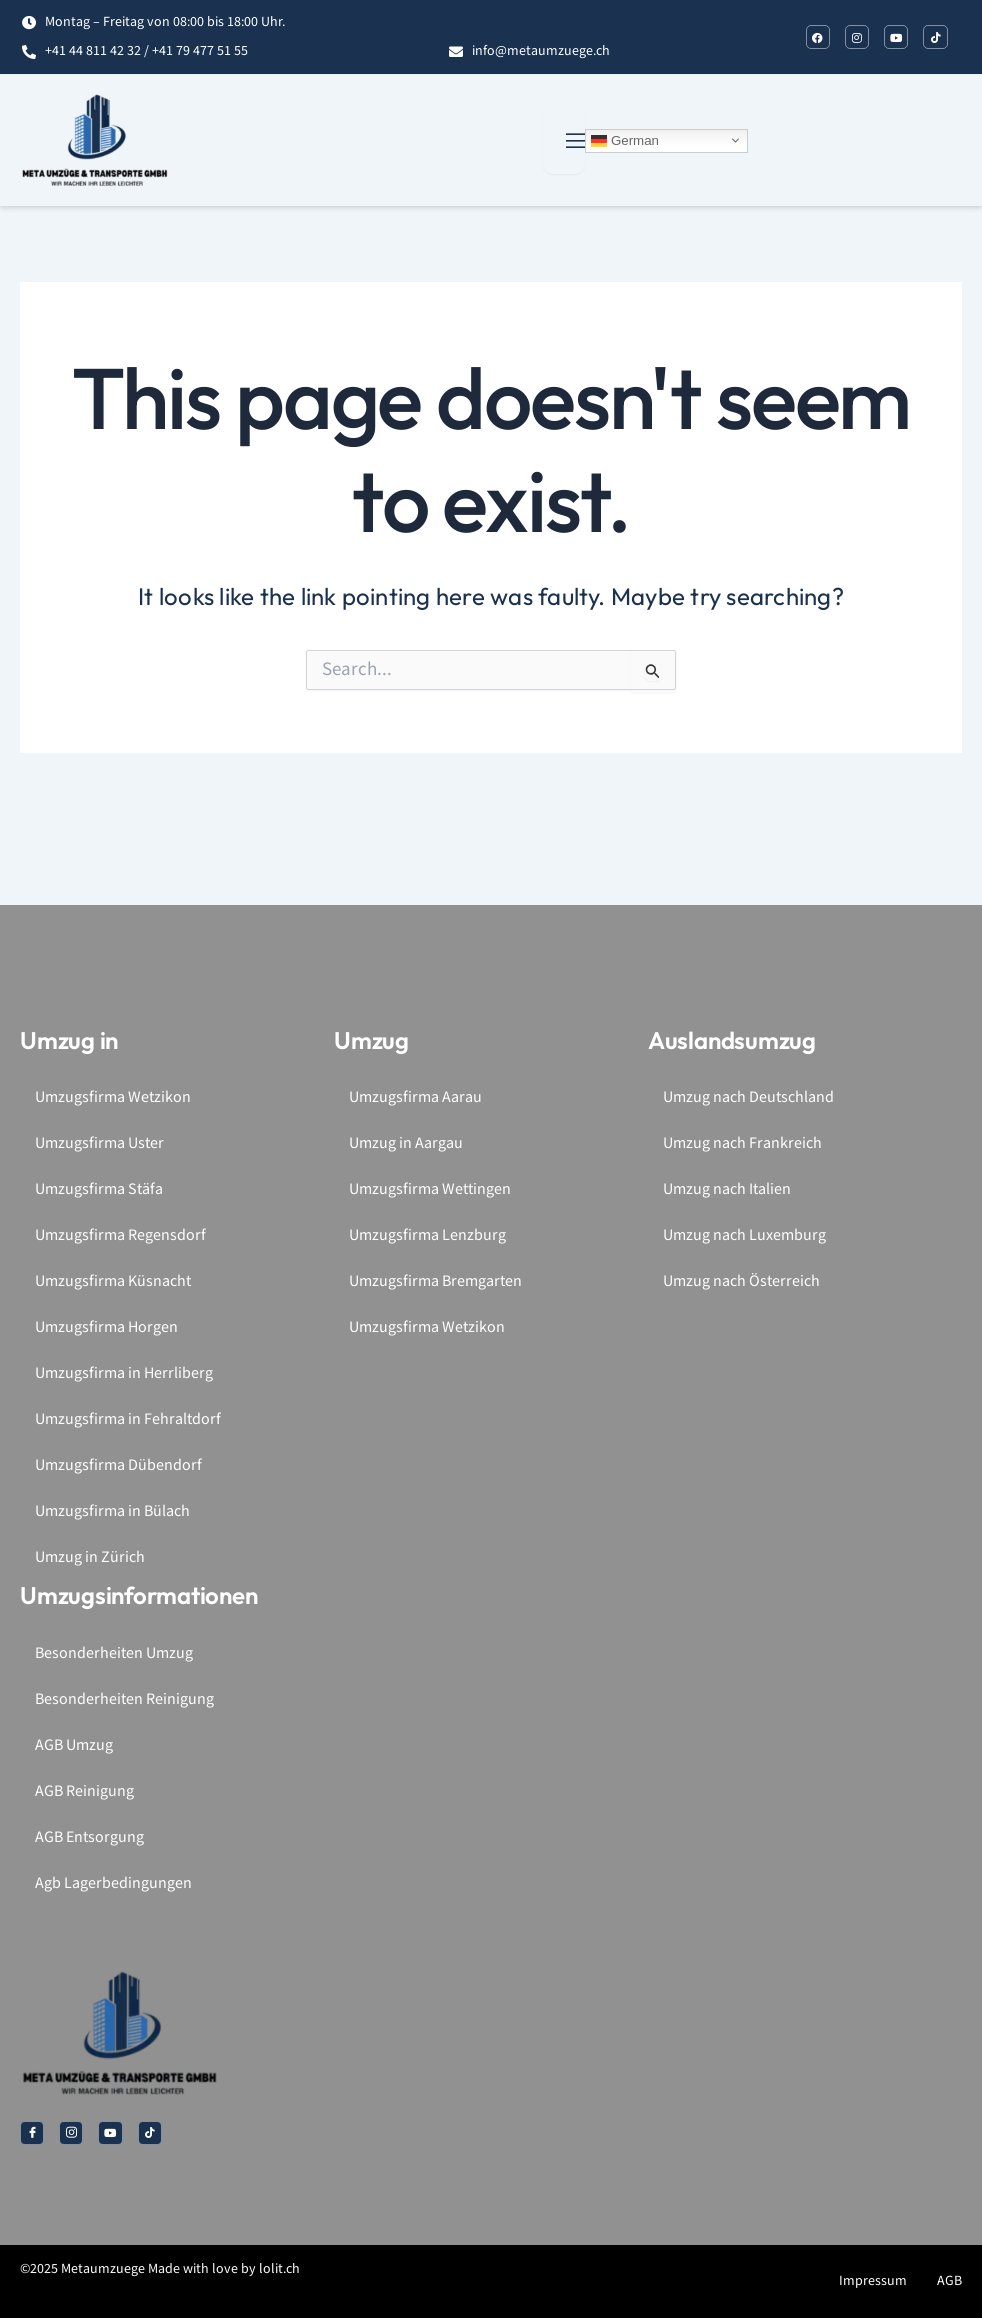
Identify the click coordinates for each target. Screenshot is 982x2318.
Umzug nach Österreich (741, 1281)
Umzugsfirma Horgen (106, 1327)
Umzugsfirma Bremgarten (435, 1281)
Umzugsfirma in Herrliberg (124, 1373)
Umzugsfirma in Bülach (112, 1511)
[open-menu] (564, 141)
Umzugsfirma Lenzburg (427, 1235)
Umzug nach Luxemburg (744, 1235)
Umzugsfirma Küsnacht (113, 1281)
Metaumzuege (103, 2269)
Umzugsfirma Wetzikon (113, 1097)
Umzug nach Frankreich (742, 1143)
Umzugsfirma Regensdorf (120, 1235)
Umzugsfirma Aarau (415, 1097)
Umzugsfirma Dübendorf (118, 1465)
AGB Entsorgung (89, 1837)
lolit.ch (279, 2269)
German (625, 140)
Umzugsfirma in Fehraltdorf (128, 1419)
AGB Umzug (74, 1745)
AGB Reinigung (84, 1791)
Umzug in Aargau (406, 1143)
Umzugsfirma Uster (99, 1143)
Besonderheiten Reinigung (124, 1699)
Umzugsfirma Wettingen (430, 1189)
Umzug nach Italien (727, 1189)
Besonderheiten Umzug (114, 1653)
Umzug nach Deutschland (748, 1097)
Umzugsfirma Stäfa (99, 1189)
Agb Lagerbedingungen (113, 1883)
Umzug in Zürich (90, 1557)
